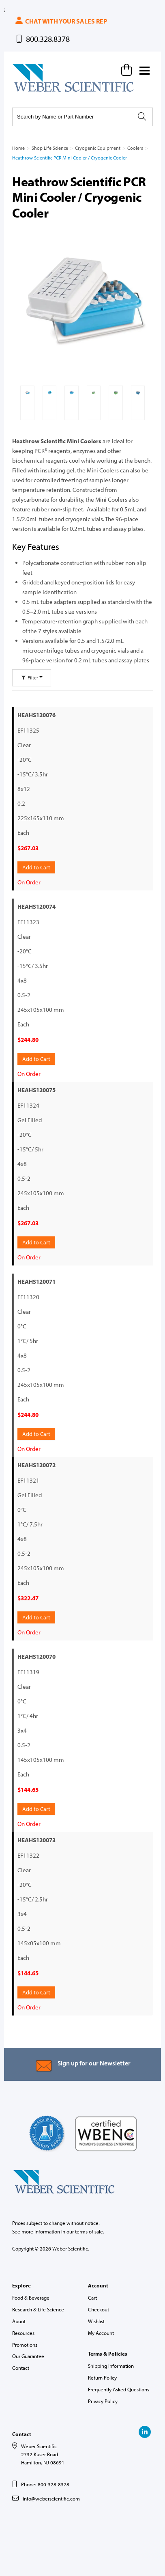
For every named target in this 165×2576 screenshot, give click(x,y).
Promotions (24, 2344)
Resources (23, 2333)
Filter (32, 678)
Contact (20, 2368)
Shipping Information (111, 2366)
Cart (92, 2297)
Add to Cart (36, 867)
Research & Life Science (38, 2309)
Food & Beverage (30, 2297)
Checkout (98, 2309)
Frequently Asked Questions (118, 2389)
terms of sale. (89, 2231)
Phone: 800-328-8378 (45, 2484)
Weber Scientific (31, 91)
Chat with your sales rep (60, 21)
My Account (101, 2333)
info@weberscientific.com (51, 2498)
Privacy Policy (103, 2401)
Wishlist (96, 2321)
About (19, 2321)
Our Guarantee (28, 2356)
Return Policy (102, 2377)
